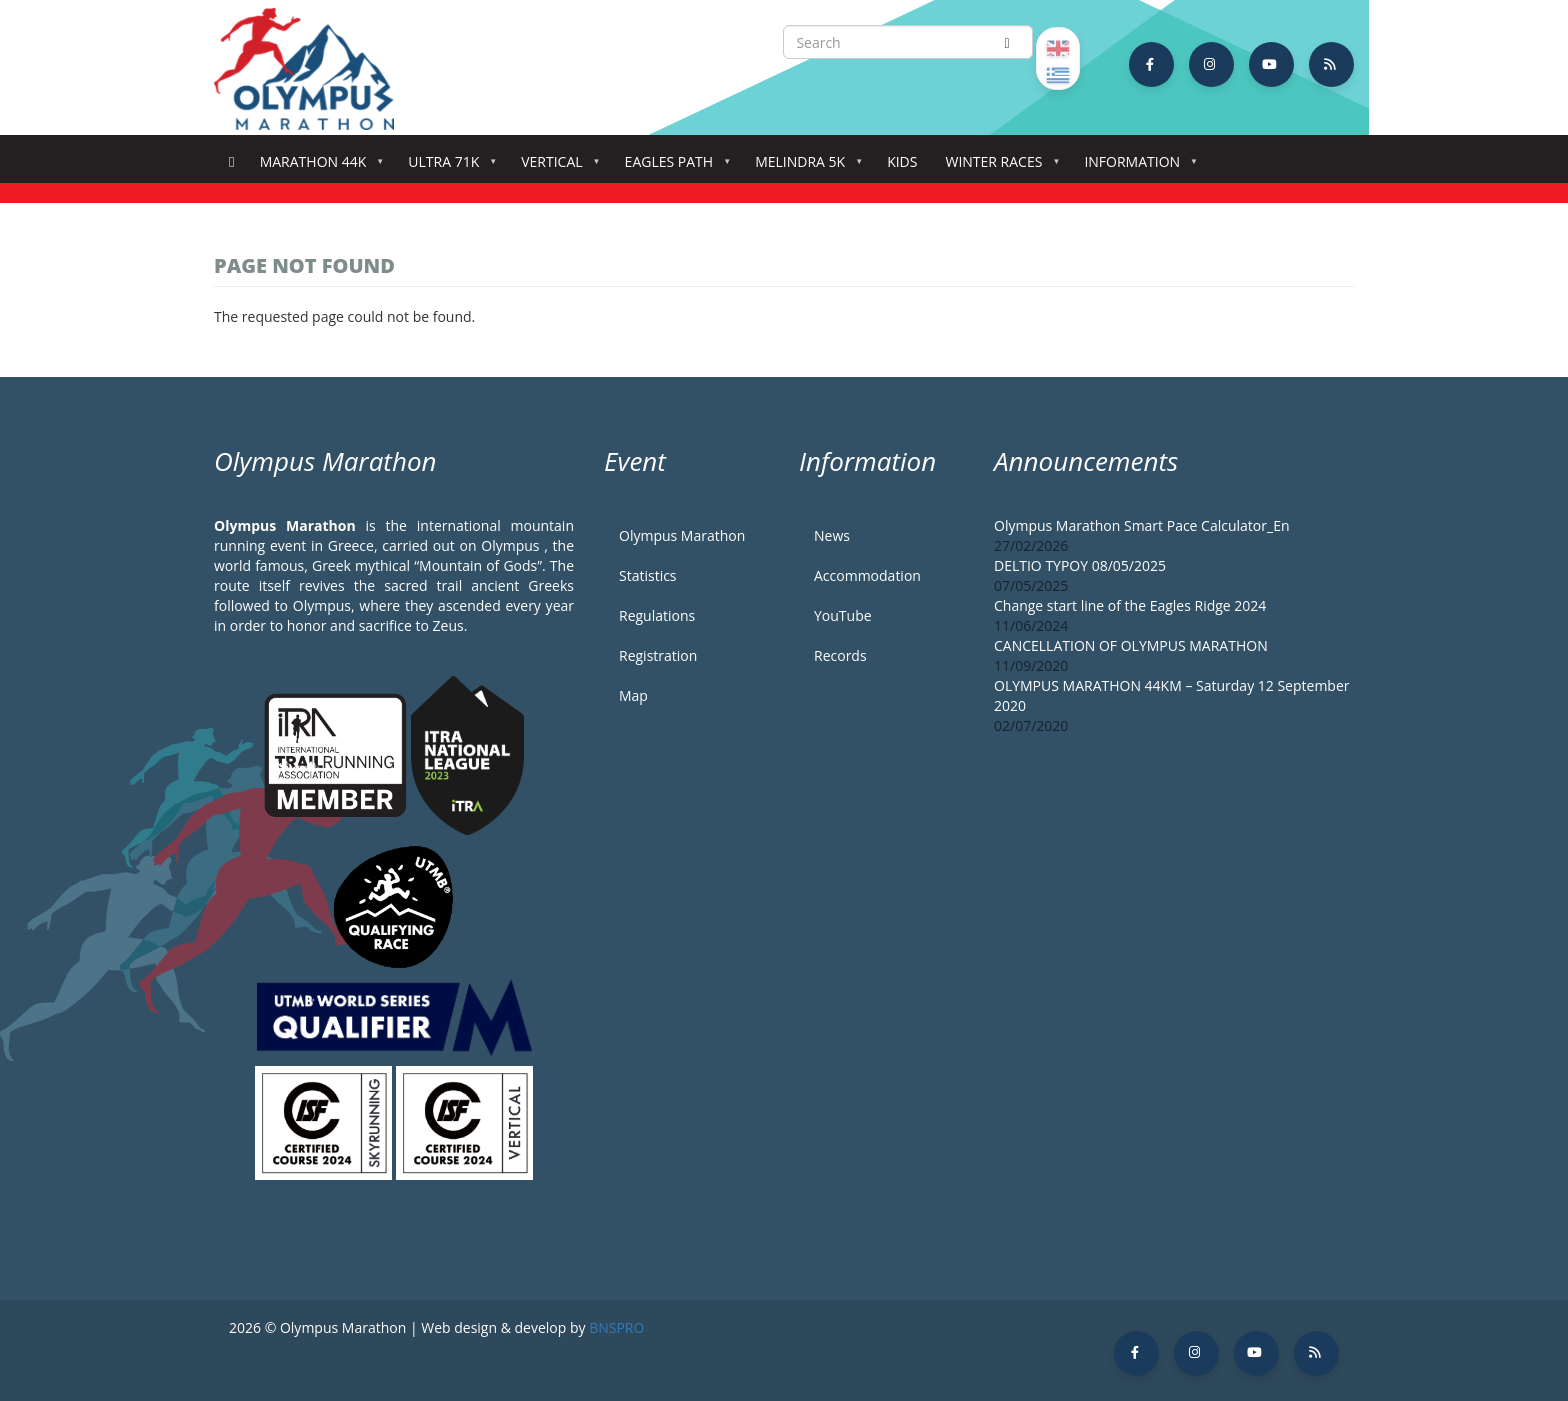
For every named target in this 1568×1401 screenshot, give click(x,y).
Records (840, 655)
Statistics (648, 575)
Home (231, 162)
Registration (658, 655)
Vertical (555, 167)
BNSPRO (616, 1327)
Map (633, 695)
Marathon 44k (317, 167)
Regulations (657, 615)
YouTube (843, 615)
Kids (902, 161)
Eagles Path (673, 167)
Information (1136, 167)
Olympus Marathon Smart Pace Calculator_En (1142, 525)
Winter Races (997, 167)
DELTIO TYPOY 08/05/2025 (1080, 565)
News (832, 535)
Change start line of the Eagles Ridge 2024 (1130, 605)
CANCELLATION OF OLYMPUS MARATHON (1131, 645)
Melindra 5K (804, 167)
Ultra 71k (447, 167)
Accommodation (867, 575)
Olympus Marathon (682, 535)
